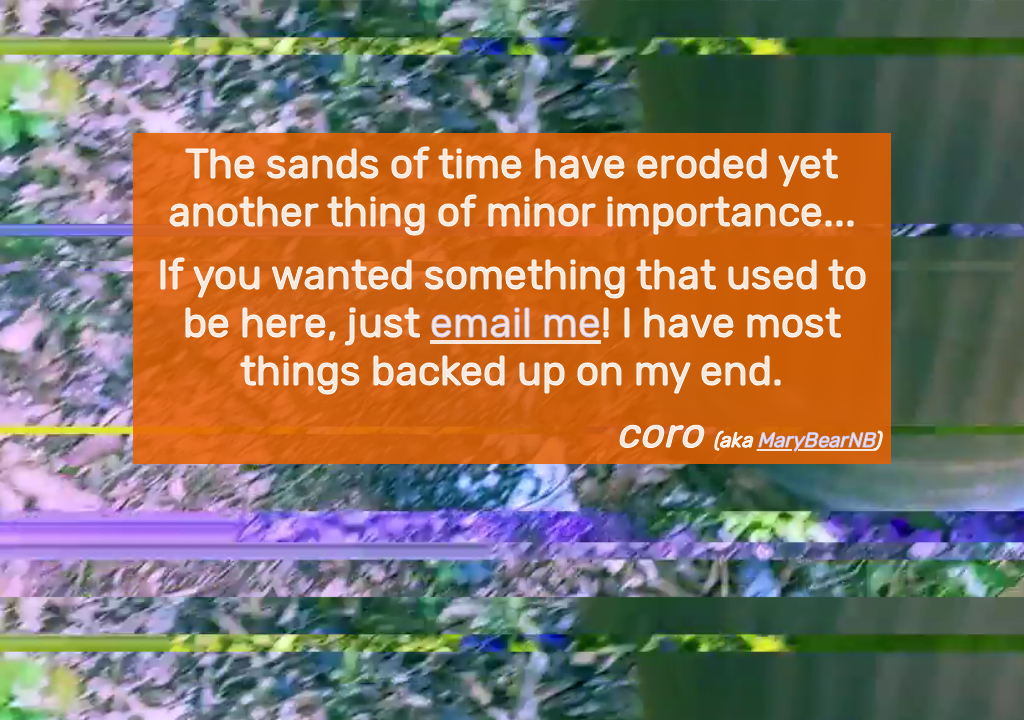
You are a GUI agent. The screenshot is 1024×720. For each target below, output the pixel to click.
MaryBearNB (815, 440)
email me (515, 323)
